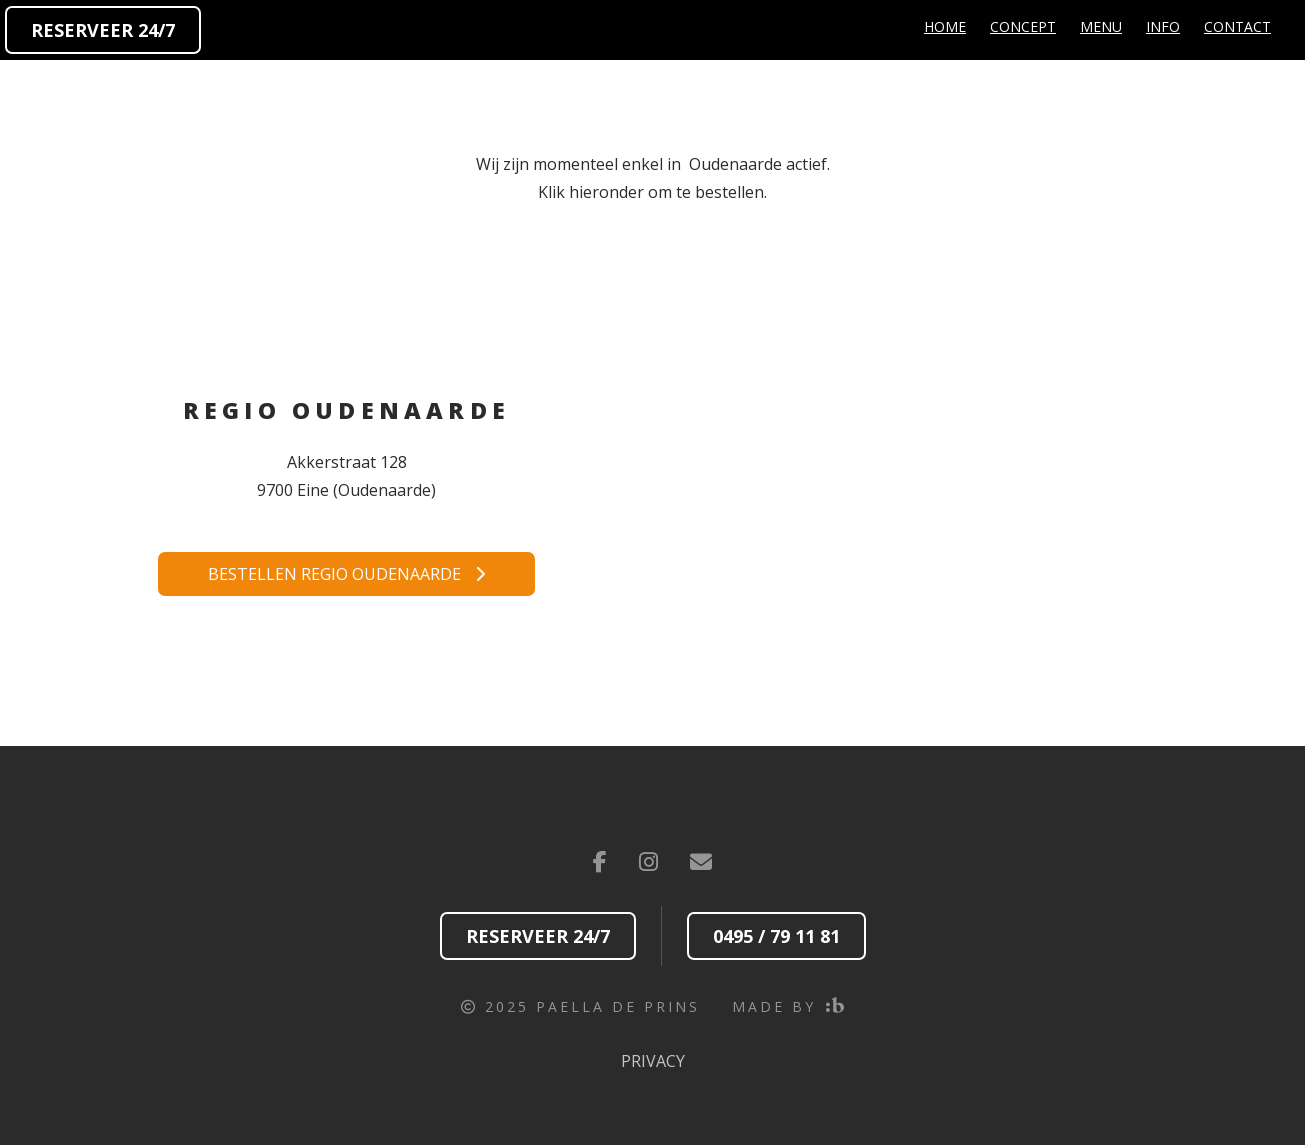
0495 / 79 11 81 (776, 936)
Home (945, 26)
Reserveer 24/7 (103, 30)
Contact (1237, 26)
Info (1163, 26)
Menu (1101, 26)
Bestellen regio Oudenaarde (346, 574)
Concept (1023, 26)
